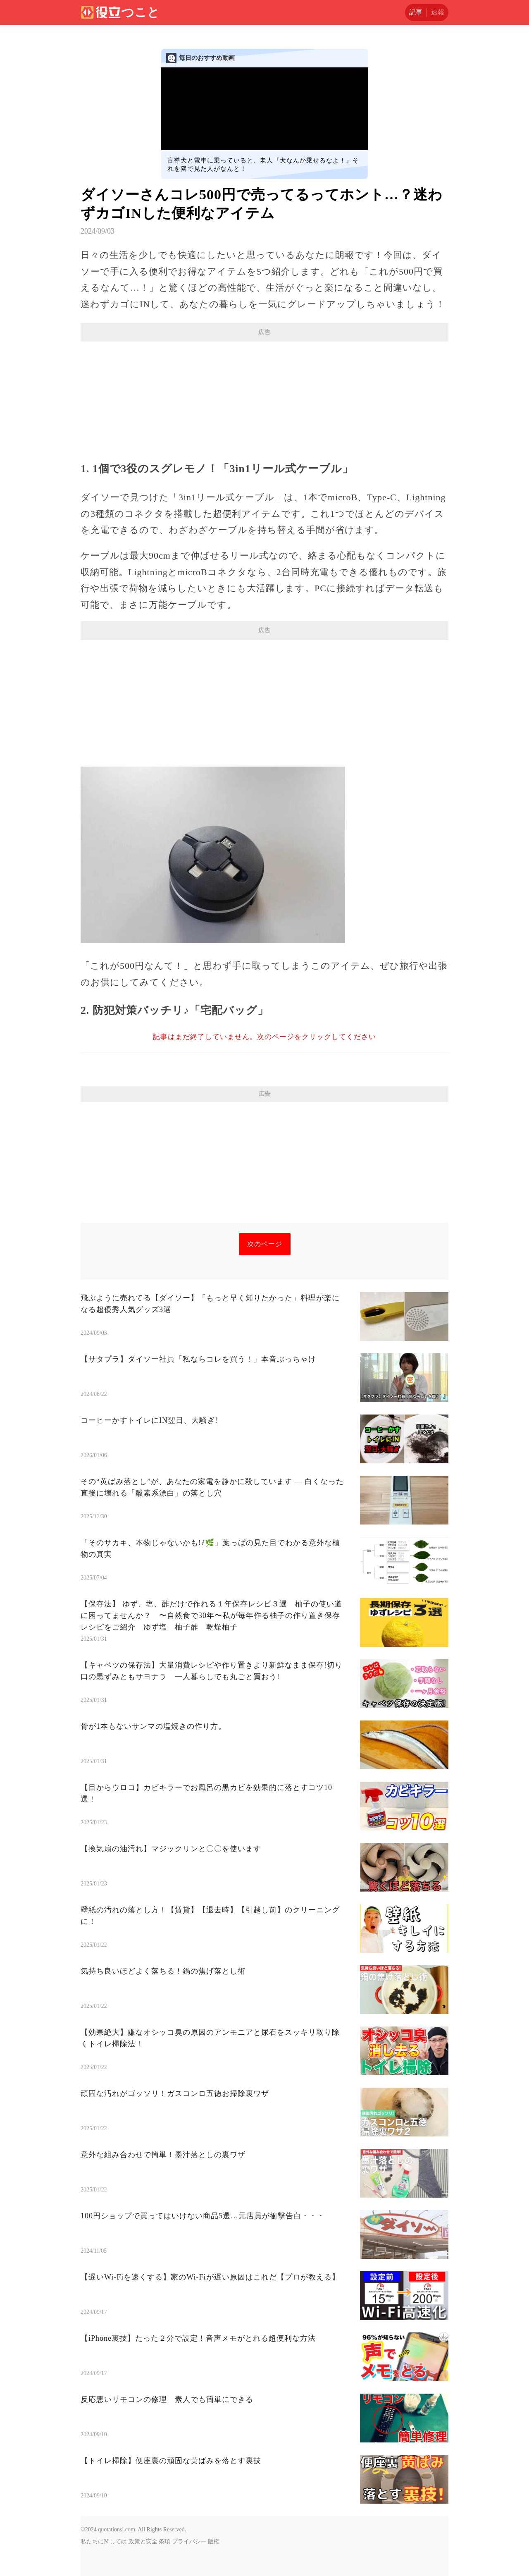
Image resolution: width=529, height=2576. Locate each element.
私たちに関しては (104, 2541)
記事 (415, 12)
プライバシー (189, 2541)
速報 (437, 12)
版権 (213, 2541)
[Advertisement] (264, 401)
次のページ (264, 1243)
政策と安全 (143, 2541)
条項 (164, 2541)
